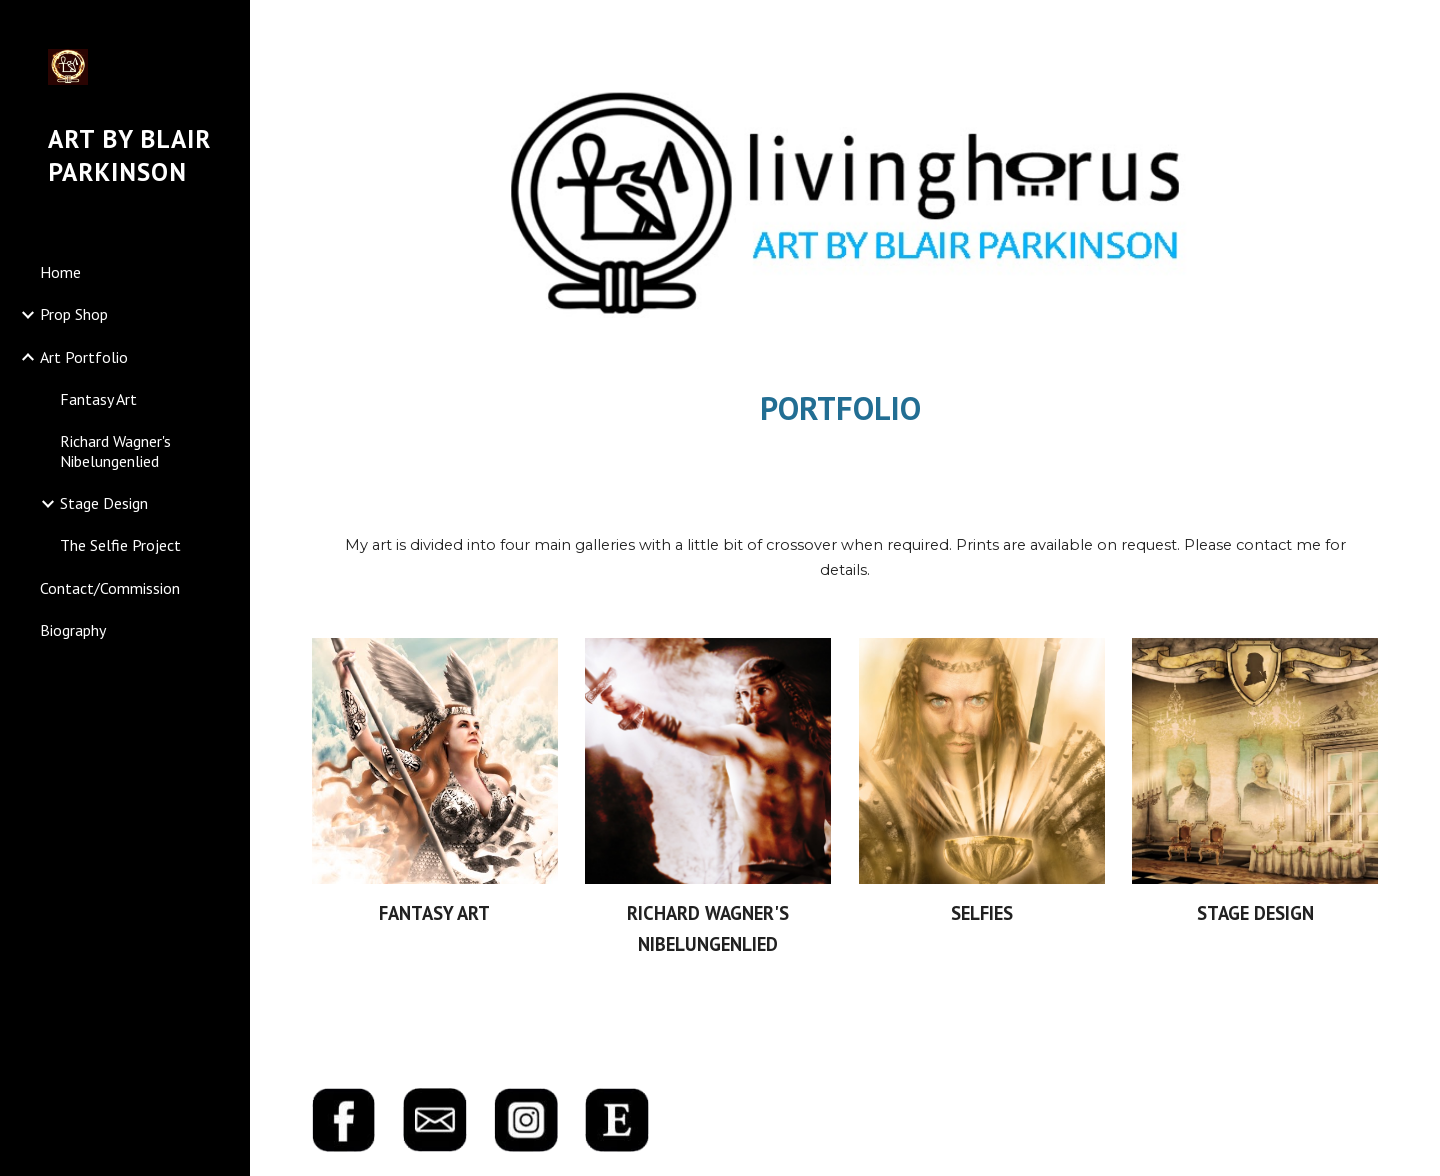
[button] (1416, 28)
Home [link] (60, 272)
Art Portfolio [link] (84, 357)
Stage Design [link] (104, 503)
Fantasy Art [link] (98, 399)
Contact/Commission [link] (110, 588)
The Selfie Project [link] (120, 545)
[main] (845, 407)
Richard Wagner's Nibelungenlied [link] (115, 450)
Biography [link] (73, 630)
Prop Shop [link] (74, 314)
